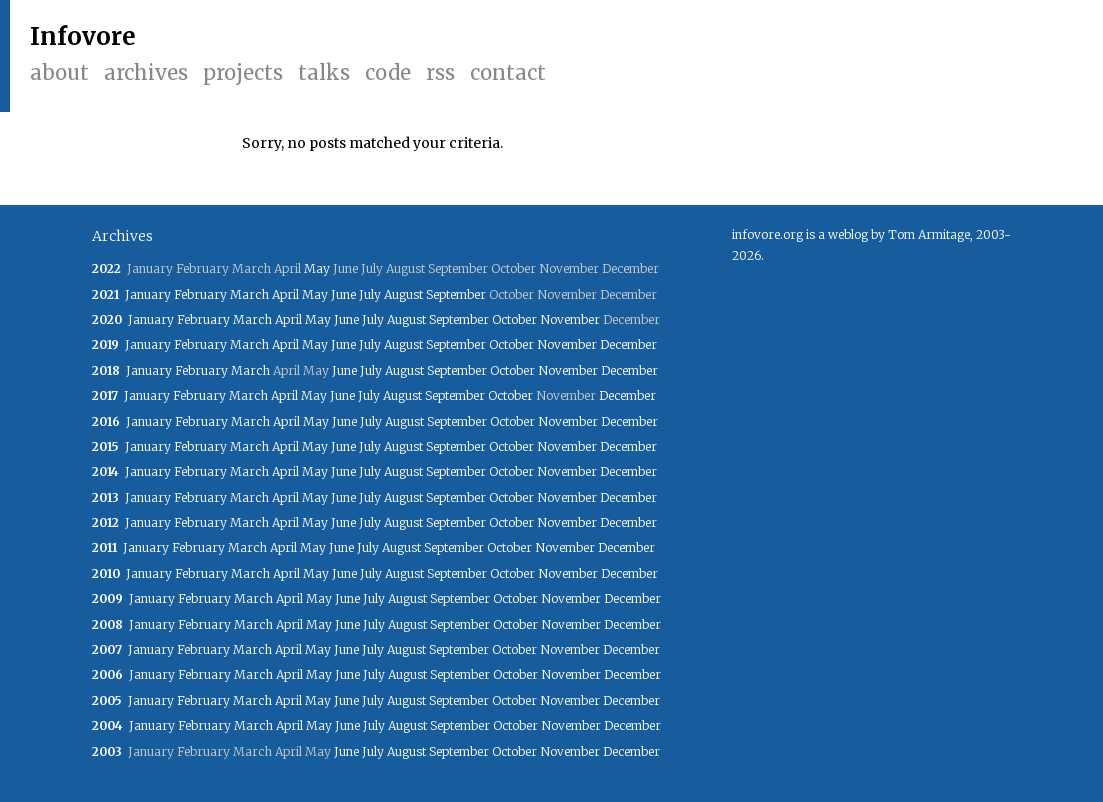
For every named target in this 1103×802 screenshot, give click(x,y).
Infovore (83, 36)
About (59, 72)
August (403, 294)
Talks (324, 72)
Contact (508, 72)
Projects (243, 72)
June (343, 294)
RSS (440, 72)
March (249, 294)
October (514, 319)
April (285, 294)
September (456, 294)
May (317, 268)
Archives (146, 72)
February (200, 294)
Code (388, 72)
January (148, 294)
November (570, 319)
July (370, 294)
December (628, 344)
